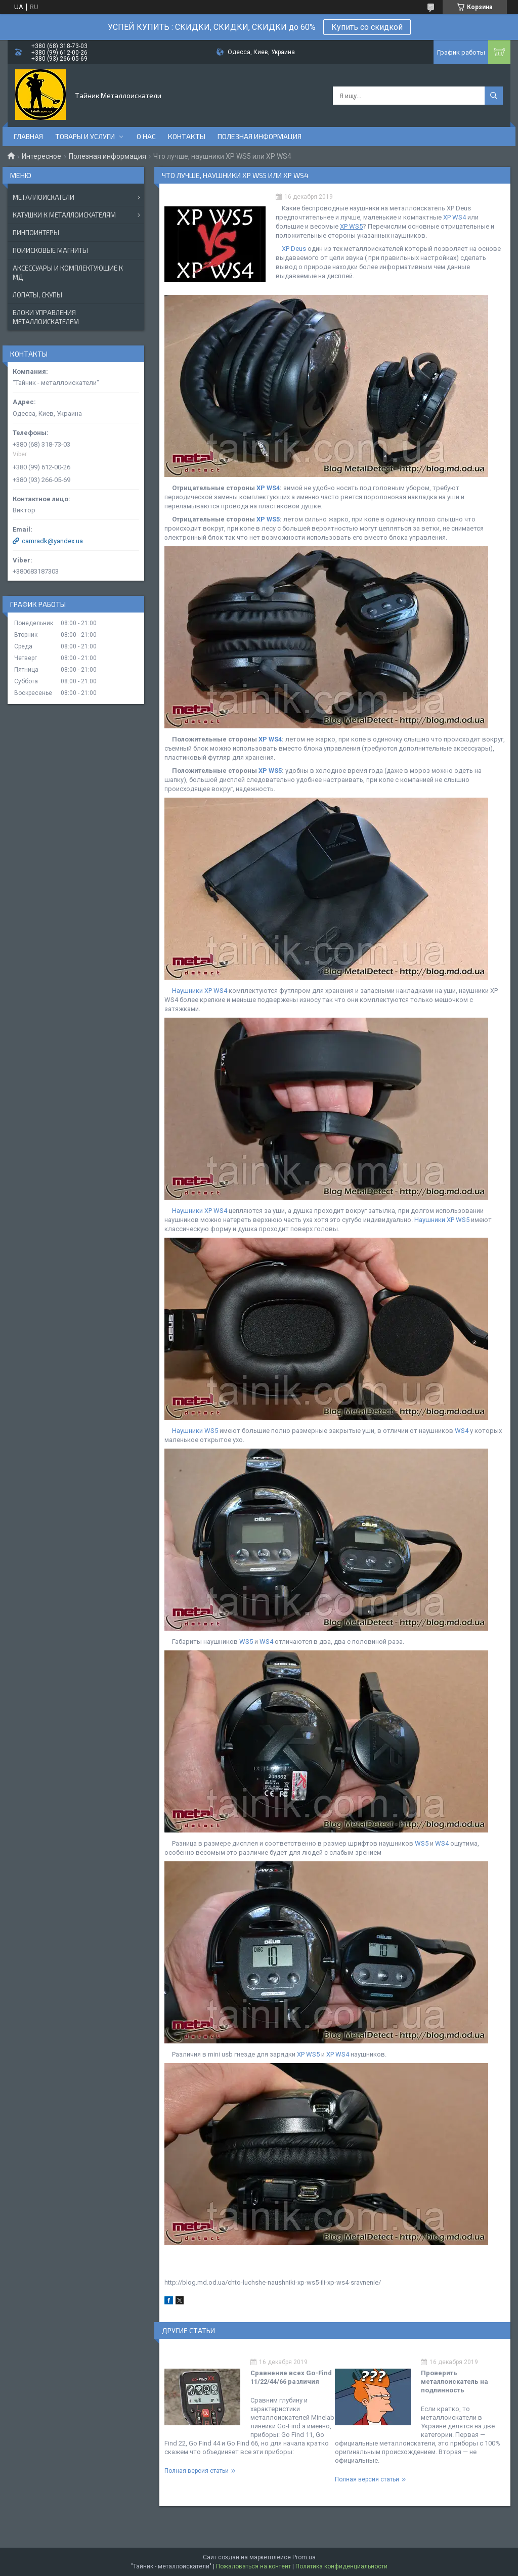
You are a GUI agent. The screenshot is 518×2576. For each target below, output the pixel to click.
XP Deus (294, 248)
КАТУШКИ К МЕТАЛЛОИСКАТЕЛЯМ (64, 215)
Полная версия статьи (196, 2471)
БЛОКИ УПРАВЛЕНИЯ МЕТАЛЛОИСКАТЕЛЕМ (46, 317)
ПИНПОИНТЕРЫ (36, 233)
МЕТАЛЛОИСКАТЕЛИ (43, 197)
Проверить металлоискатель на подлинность (454, 2381)
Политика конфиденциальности (341, 2566)
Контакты (186, 136)
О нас (146, 136)
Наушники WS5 (195, 1430)
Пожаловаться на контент (253, 2566)
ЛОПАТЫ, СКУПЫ (37, 295)
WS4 (461, 1430)
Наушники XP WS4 (199, 990)
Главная (28, 136)
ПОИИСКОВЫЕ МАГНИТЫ (50, 250)
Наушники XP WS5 (441, 1220)
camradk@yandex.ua (52, 541)
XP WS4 (454, 217)
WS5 (246, 1641)
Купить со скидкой (367, 27)
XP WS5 (268, 519)
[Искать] (494, 95)
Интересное (41, 156)
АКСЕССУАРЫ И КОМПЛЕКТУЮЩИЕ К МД (68, 272)
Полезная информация (259, 136)
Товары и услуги (85, 136)
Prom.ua (304, 2557)
